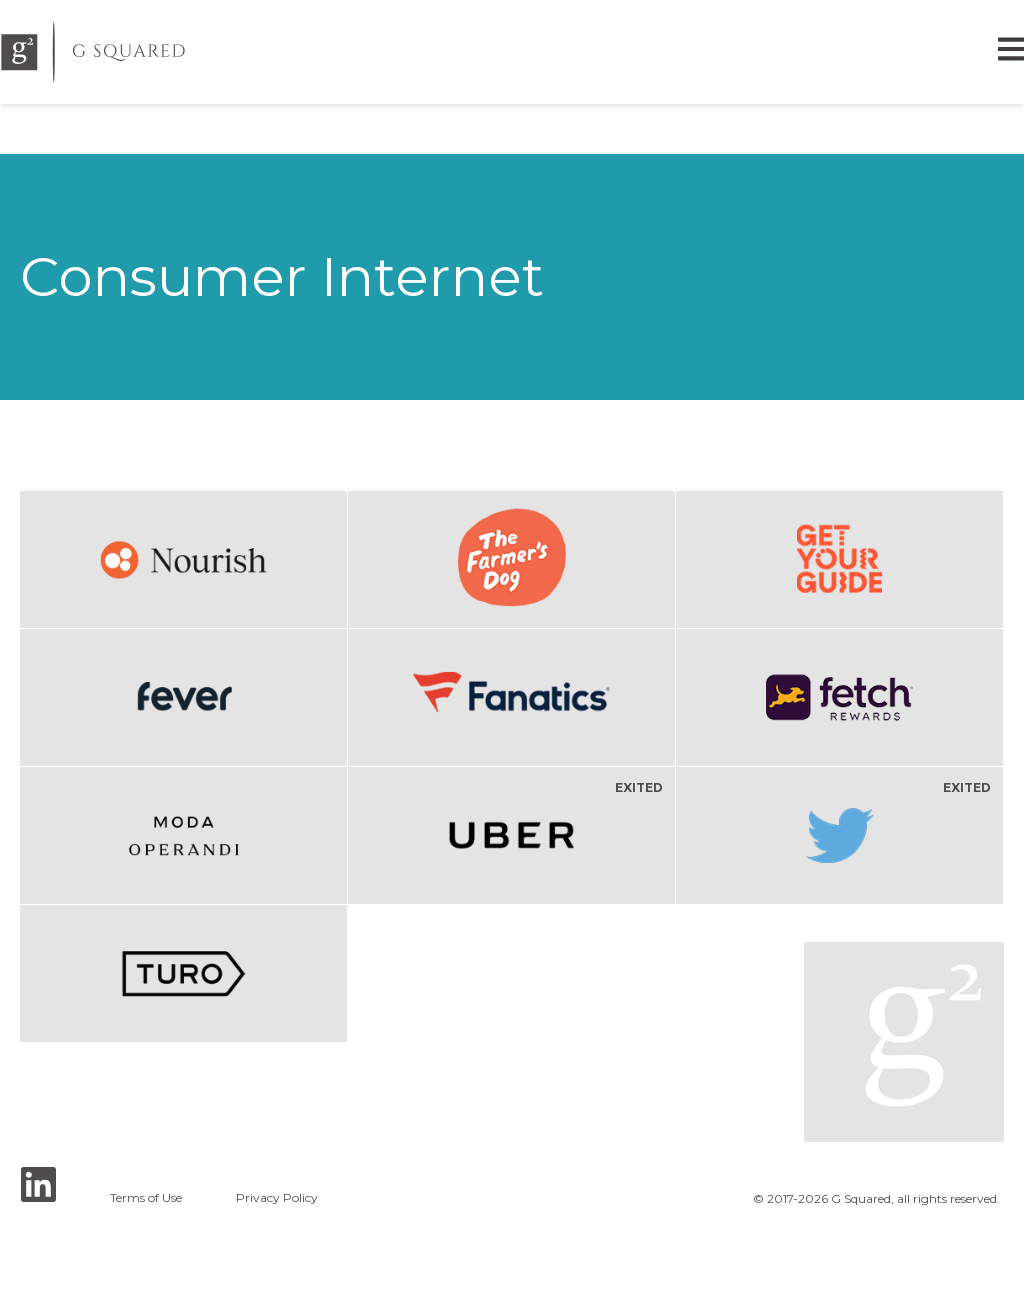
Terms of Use (146, 1198)
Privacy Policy (277, 1198)
